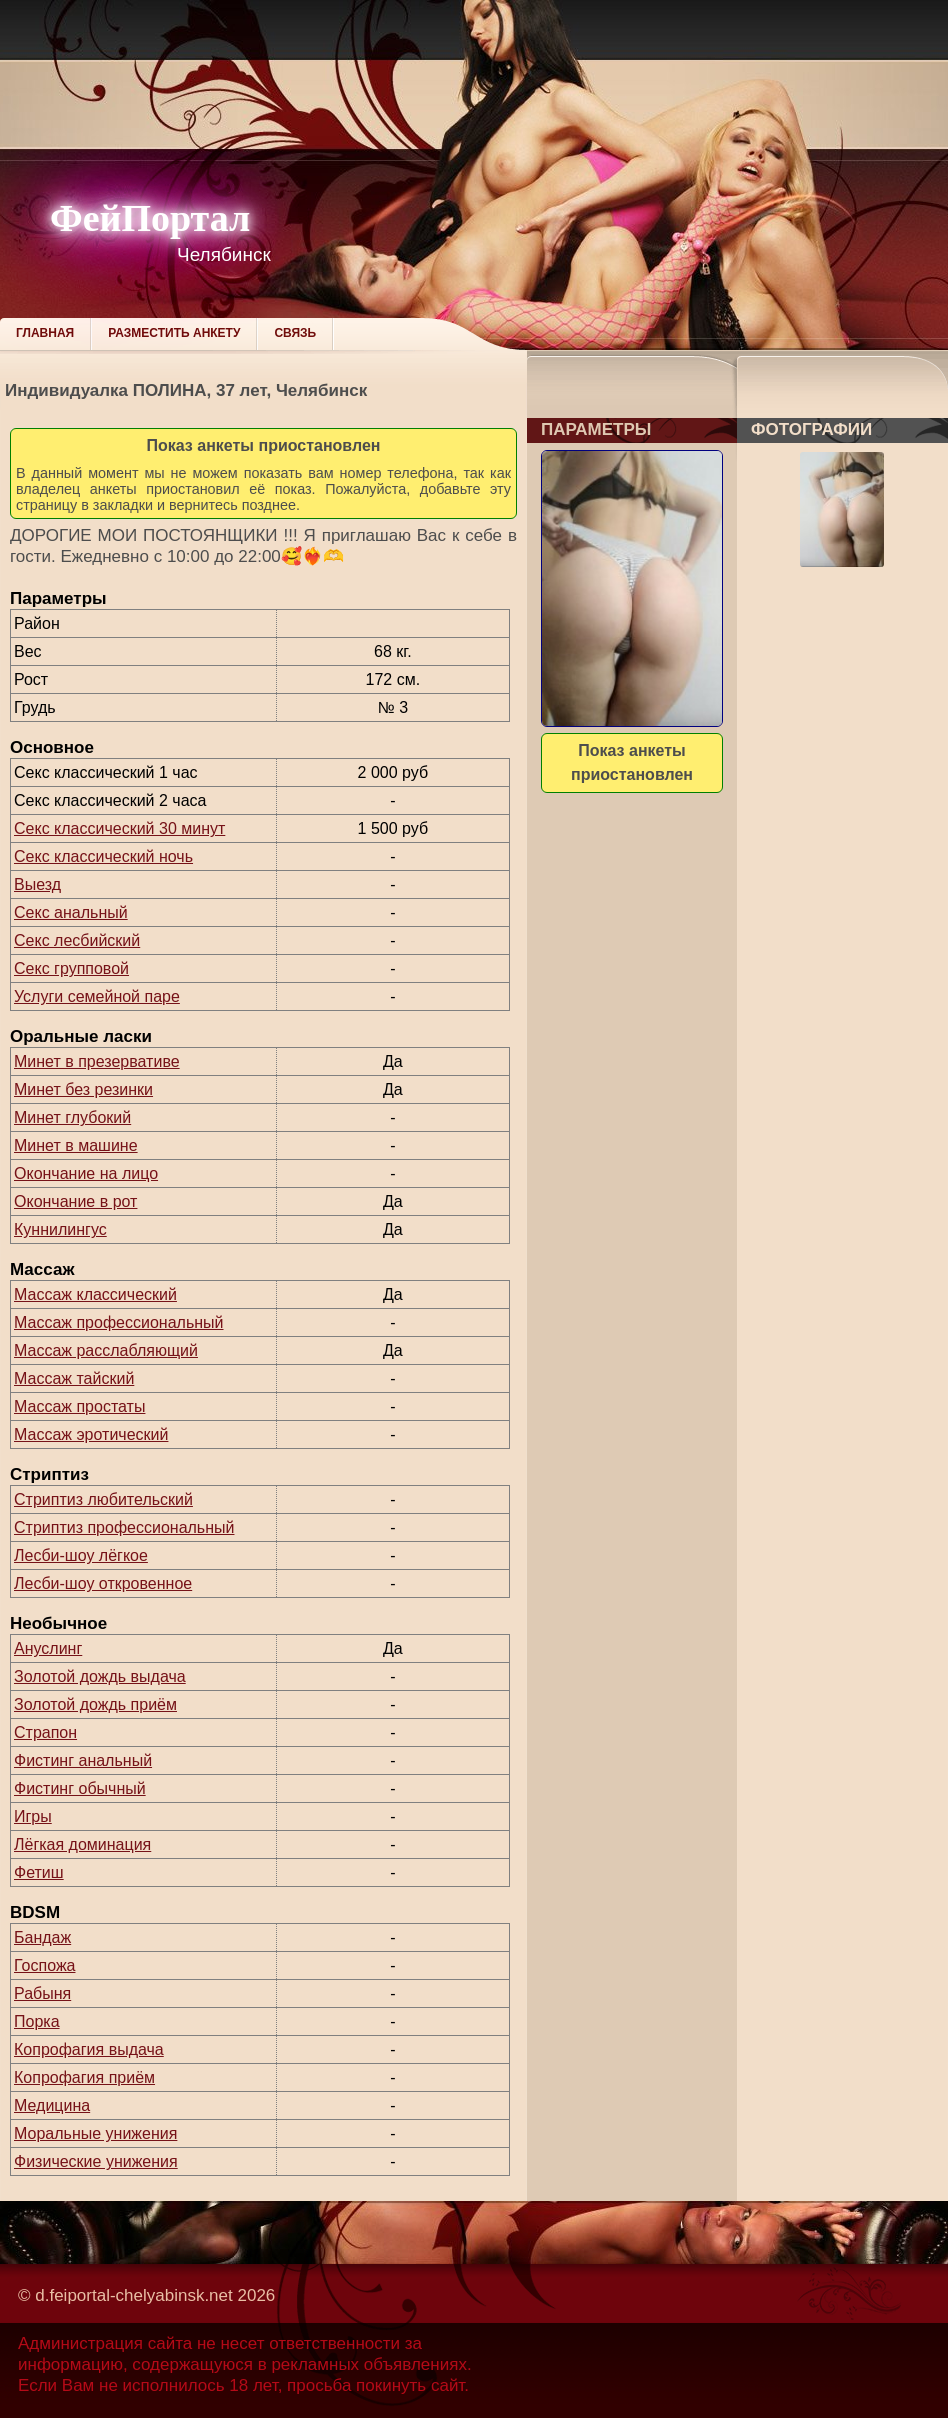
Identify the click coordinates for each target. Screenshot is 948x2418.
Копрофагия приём (84, 2077)
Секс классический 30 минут (119, 828)
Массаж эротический (91, 1434)
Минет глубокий (72, 1117)
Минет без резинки (83, 1089)
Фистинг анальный (83, 1760)
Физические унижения (96, 2161)
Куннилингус (60, 1229)
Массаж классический (95, 1294)
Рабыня (42, 1993)
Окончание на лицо (86, 1173)
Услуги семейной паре (97, 996)
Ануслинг (48, 1648)
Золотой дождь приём (95, 1704)
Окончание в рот (75, 1201)
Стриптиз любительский (103, 1499)
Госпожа (44, 1965)
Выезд (37, 884)
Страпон (45, 1732)
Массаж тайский (74, 1378)
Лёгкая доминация (82, 1844)
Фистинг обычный (80, 1788)
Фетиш (39, 1872)
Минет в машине (76, 1145)
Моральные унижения (95, 2133)
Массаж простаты (79, 1406)
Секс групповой (71, 968)
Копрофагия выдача (89, 2049)
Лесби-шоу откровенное (103, 1583)
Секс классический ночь (103, 856)
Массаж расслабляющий (106, 1350)
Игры (33, 1816)
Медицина (52, 2105)
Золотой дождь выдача (100, 1676)
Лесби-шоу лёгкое (81, 1555)
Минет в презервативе (97, 1061)
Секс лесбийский (77, 940)
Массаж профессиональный (119, 1322)
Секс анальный (71, 912)
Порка (37, 2021)
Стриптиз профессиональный (124, 1527)
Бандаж (42, 1937)
